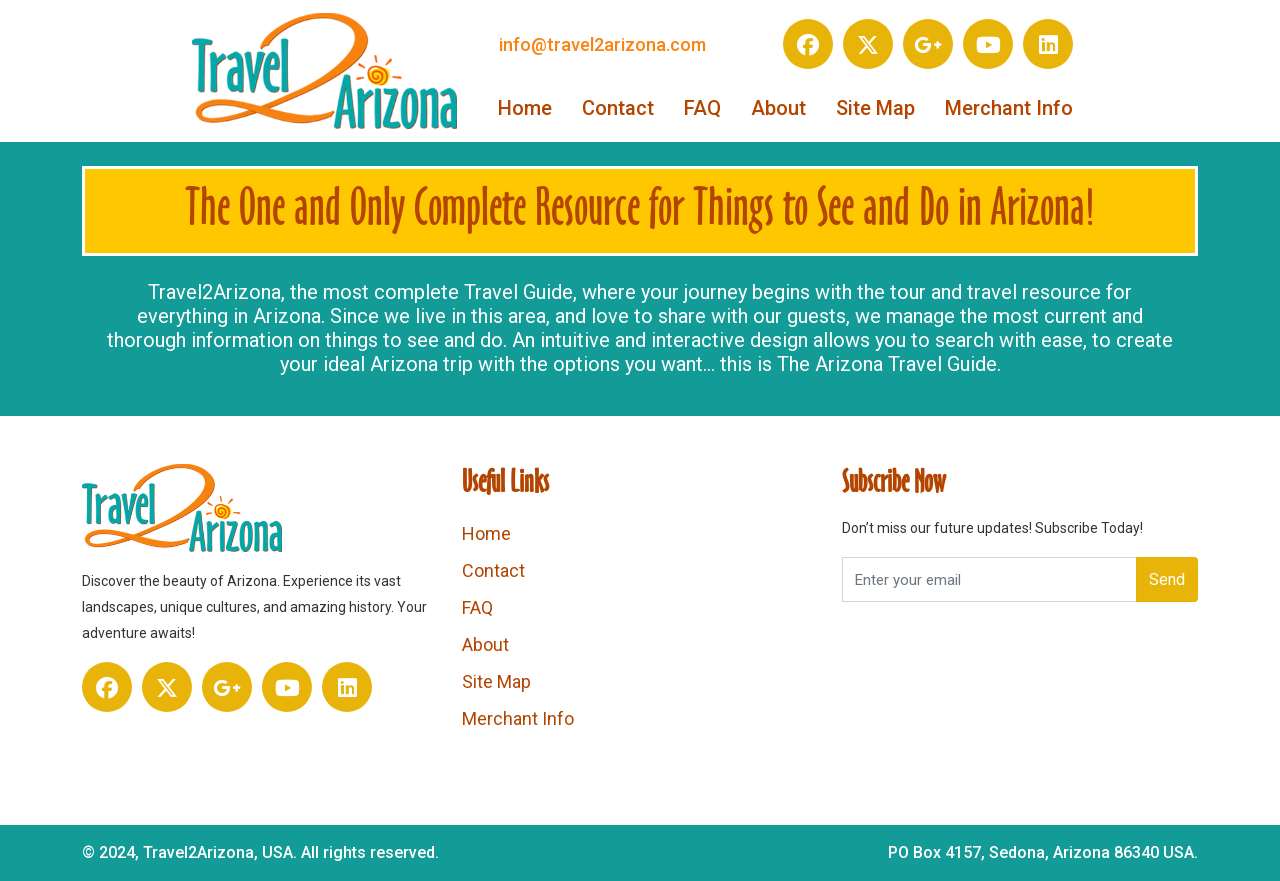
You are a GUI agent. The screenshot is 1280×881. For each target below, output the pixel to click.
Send (1167, 579)
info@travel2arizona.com (602, 44)
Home (525, 108)
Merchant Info (1009, 108)
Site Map (875, 108)
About (778, 108)
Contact (618, 108)
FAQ (702, 108)
